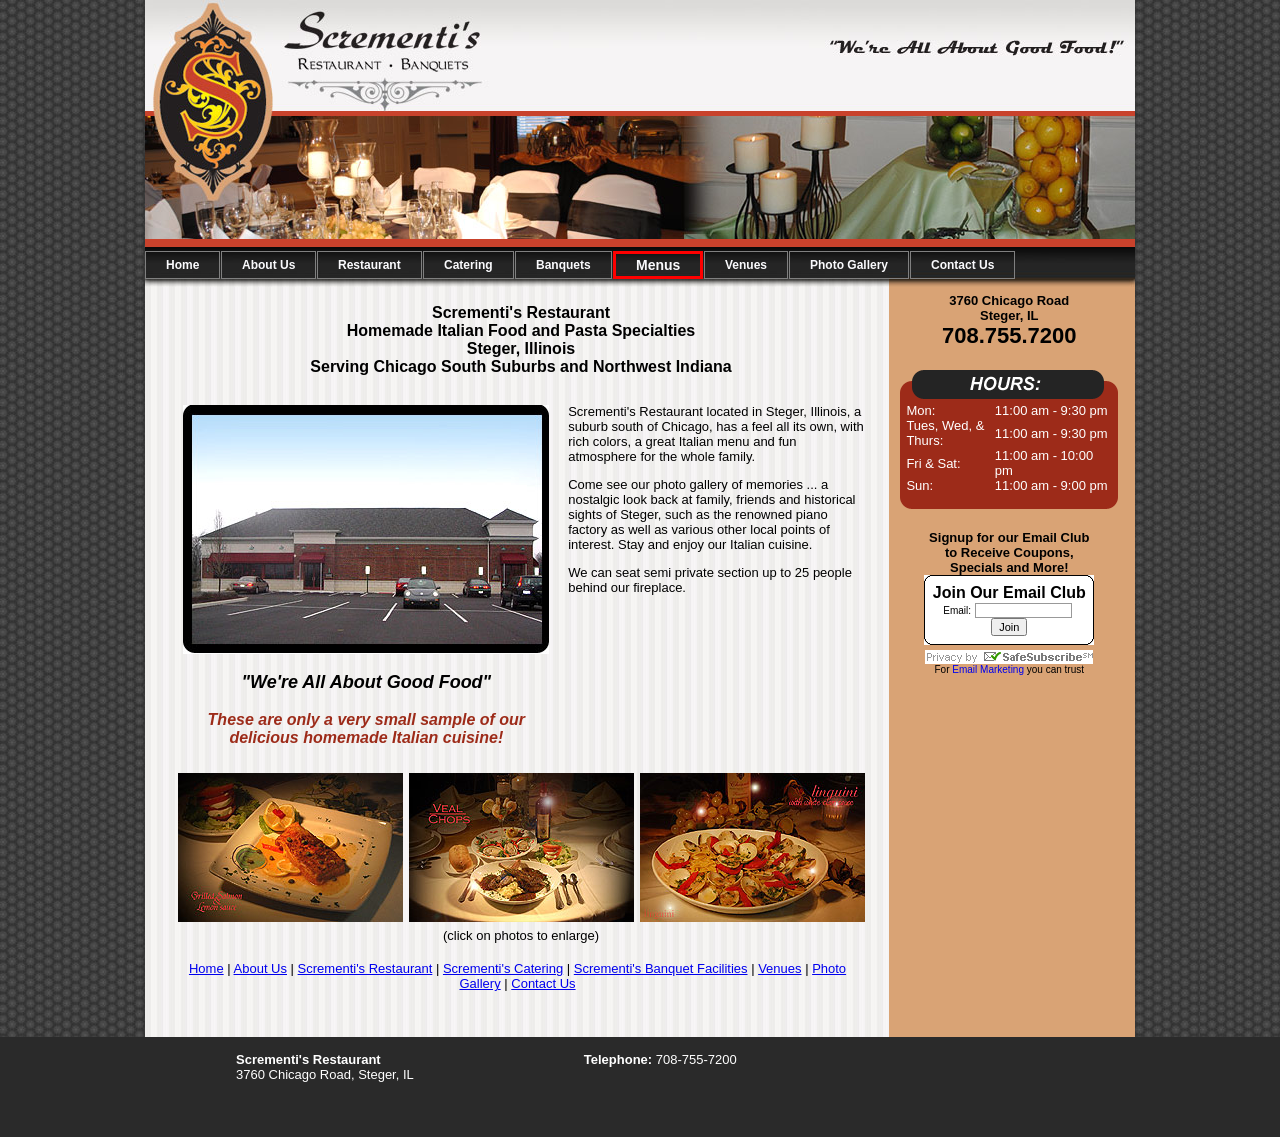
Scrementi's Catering (503, 968)
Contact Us (543, 983)
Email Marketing (988, 669)
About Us (260, 968)
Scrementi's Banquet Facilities (661, 968)
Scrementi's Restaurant (365, 968)
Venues (779, 968)
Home (206, 968)
